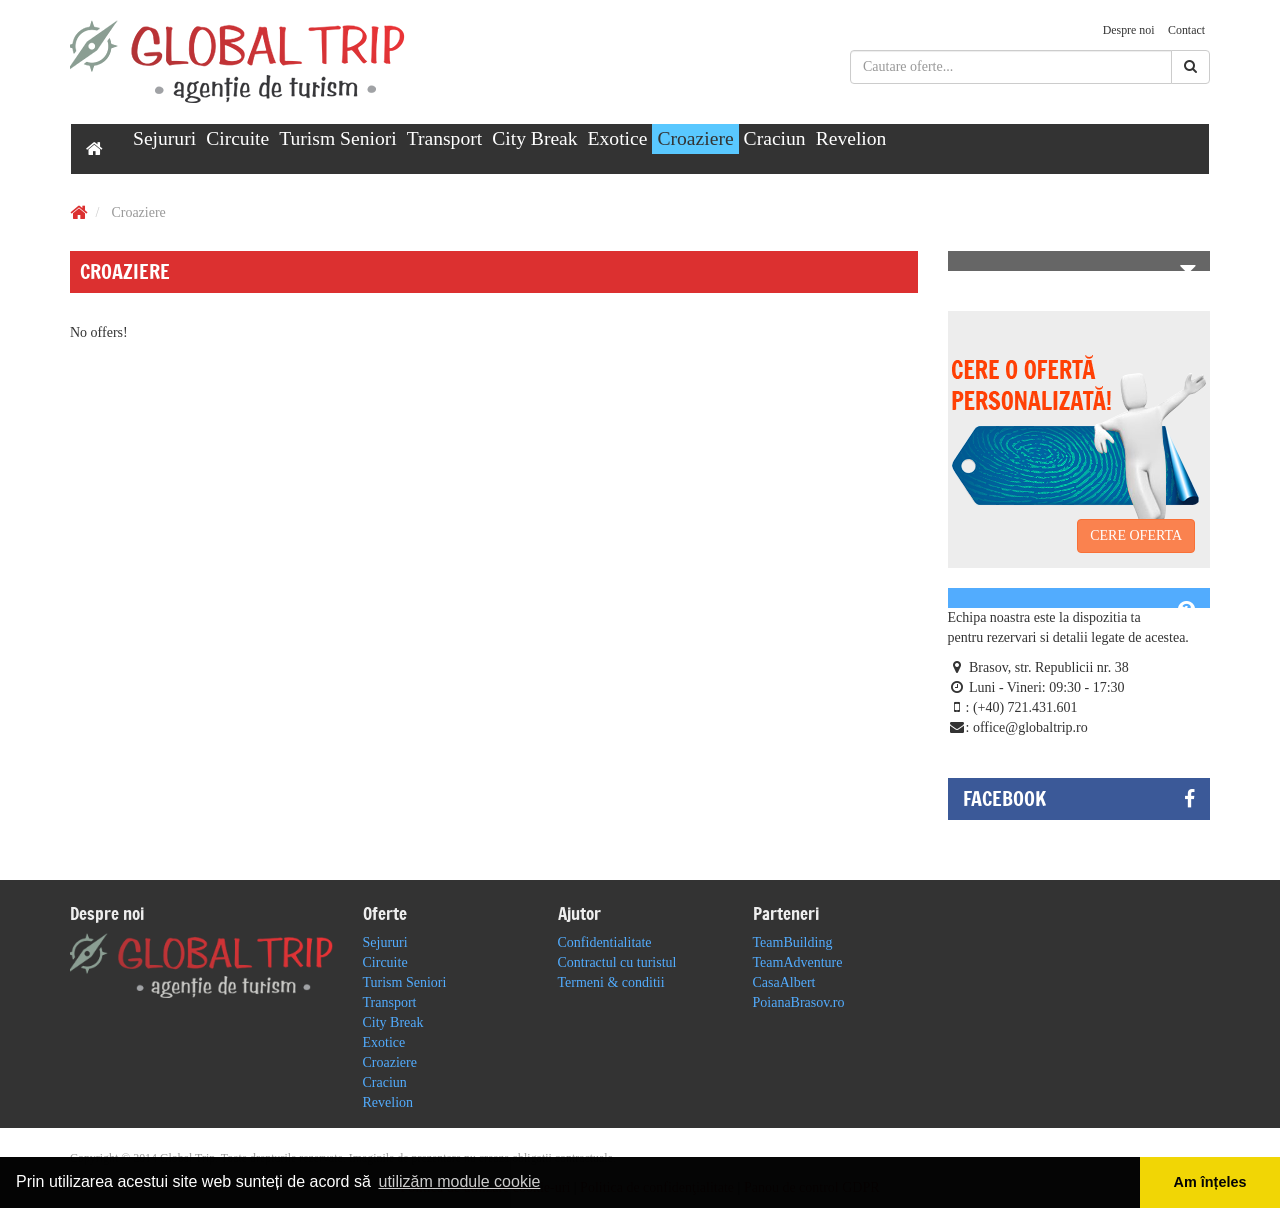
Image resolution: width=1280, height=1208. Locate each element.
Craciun (775, 138)
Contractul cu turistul (617, 962)
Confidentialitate (605, 942)
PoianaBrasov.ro (799, 1002)
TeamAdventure (798, 962)
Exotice (618, 138)
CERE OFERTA (1136, 535)
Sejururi (164, 138)
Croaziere (695, 138)
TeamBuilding (793, 942)
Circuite (237, 138)
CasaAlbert (784, 982)
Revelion (851, 138)
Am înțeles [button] (1210, 1182)
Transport (445, 138)
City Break (534, 138)
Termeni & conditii (611, 982)
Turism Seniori (337, 138)
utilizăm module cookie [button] (459, 1181)
